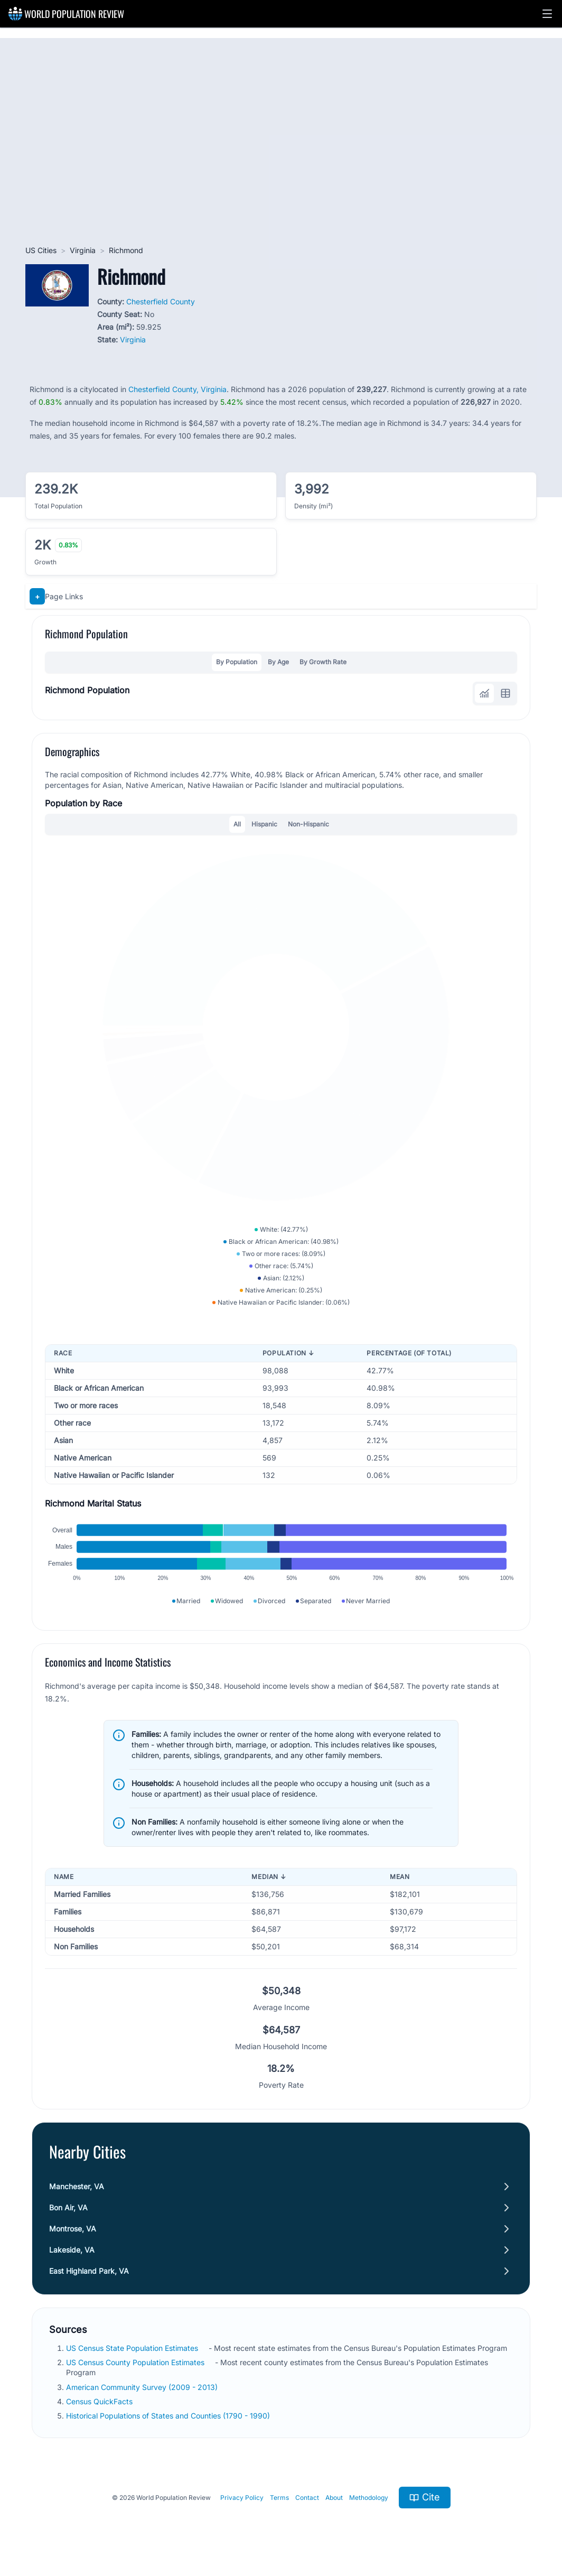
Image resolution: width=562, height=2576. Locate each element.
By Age (278, 662)
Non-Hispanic (308, 824)
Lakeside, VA (72, 2249)
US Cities (41, 250)
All (237, 824)
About (334, 2497)
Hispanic (264, 824)
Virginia (83, 250)
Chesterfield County (160, 301)
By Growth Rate (322, 662)
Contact (307, 2497)
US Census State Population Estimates (132, 2347)
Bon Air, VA (68, 2207)
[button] (547, 13)
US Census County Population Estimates (135, 2362)
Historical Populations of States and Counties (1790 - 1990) (168, 2415)
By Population (236, 662)
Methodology (368, 2497)
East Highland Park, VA (89, 2270)
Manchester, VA (76, 2186)
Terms (279, 2497)
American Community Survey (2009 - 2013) (142, 2387)
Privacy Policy (242, 2497)
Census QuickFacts (99, 2401)
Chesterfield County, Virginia (177, 389)
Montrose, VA (72, 2228)
